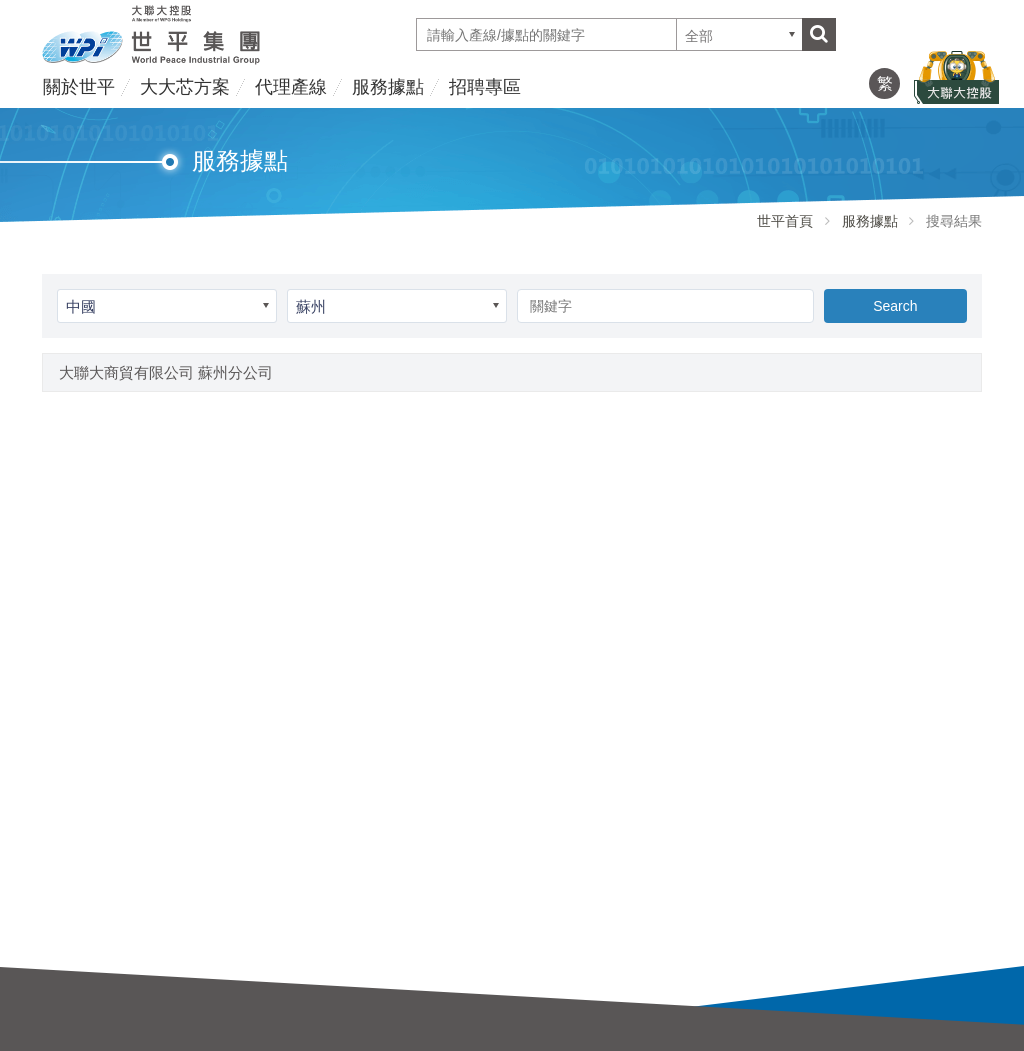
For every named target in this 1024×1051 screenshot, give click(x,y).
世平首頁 (785, 221)
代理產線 (291, 87)
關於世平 (79, 87)
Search (895, 306)
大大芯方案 (185, 87)
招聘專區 (485, 87)
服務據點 (388, 87)
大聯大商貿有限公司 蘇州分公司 (166, 372)
